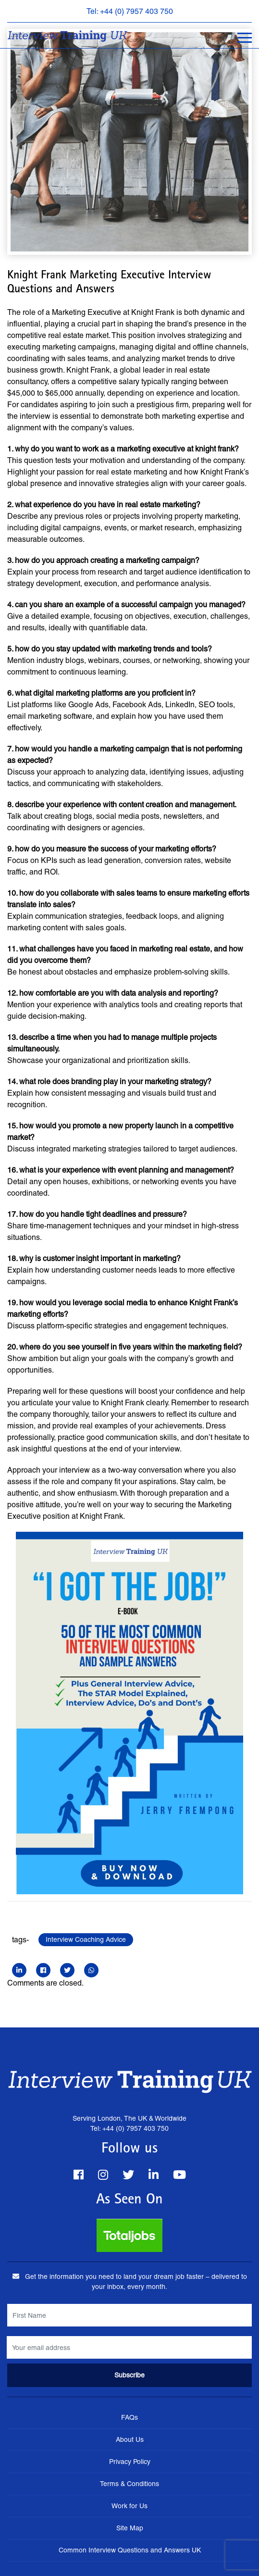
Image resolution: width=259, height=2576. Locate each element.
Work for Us (129, 2506)
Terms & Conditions (129, 2484)
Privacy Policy (129, 2461)
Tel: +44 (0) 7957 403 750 (129, 11)
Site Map (129, 2528)
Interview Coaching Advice (86, 1939)
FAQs (129, 2417)
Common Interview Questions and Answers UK (130, 2550)
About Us (130, 2439)
